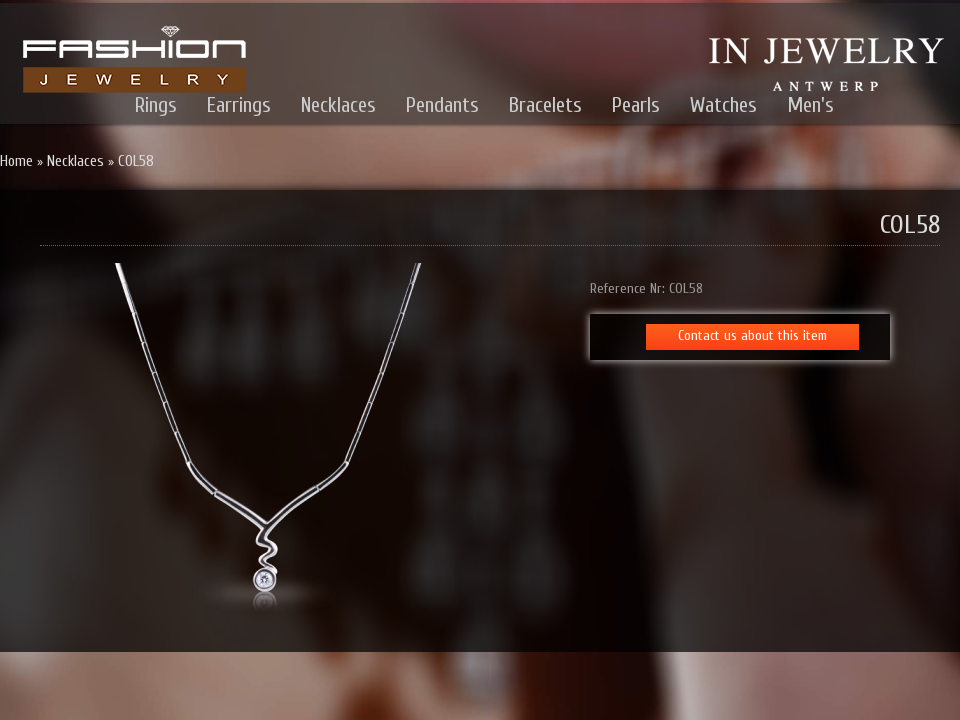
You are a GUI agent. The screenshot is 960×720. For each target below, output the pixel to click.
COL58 (136, 161)
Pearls (636, 105)
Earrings (239, 105)
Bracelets (545, 105)
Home (16, 161)
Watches (723, 105)
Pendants (442, 105)
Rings (156, 105)
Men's (810, 105)
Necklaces (338, 105)
